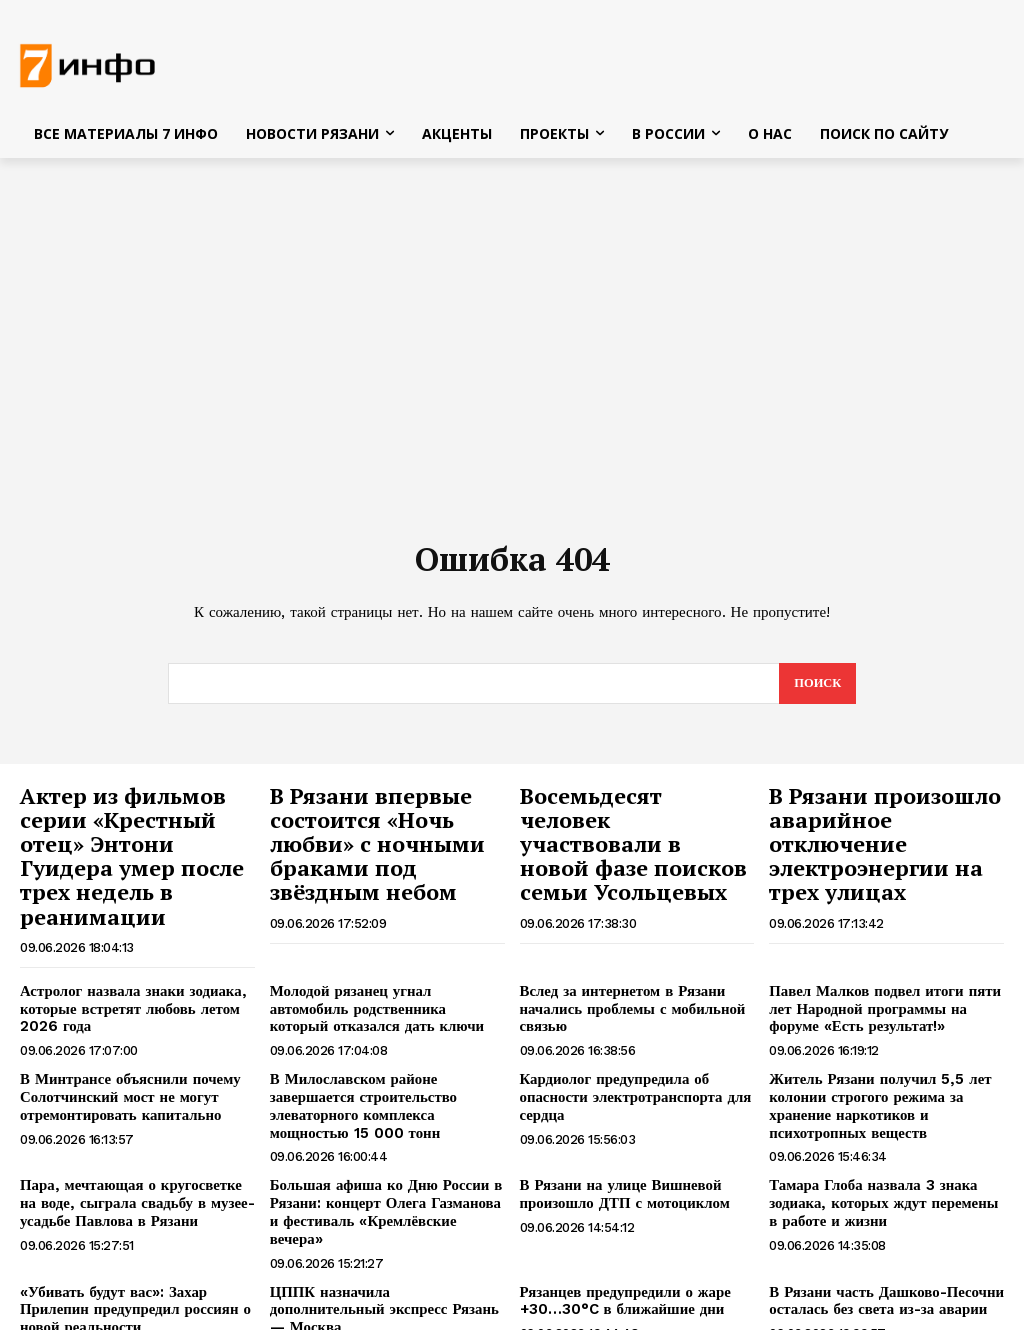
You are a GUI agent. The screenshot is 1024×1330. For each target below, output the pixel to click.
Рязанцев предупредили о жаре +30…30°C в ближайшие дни (618, 1236)
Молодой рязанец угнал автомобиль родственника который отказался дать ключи (385, 972)
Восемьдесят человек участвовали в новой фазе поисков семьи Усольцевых (626, 830)
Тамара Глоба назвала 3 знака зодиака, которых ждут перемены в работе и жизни (881, 1160)
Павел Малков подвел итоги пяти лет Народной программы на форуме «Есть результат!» (877, 972)
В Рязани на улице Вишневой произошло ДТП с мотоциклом (618, 1151)
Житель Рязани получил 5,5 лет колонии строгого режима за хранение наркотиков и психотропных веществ (872, 1066)
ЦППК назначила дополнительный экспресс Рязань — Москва (382, 1236)
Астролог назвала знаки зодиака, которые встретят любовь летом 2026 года (125, 972)
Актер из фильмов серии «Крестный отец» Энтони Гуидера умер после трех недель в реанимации (131, 840)
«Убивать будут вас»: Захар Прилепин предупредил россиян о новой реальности (128, 1245)
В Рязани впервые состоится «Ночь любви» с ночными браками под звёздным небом (387, 840)
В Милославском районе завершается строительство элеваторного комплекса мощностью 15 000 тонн (386, 1066)
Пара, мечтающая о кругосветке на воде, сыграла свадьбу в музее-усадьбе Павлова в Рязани (133, 1160)
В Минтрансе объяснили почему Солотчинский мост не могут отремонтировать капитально (123, 1058)
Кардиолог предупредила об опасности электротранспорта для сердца (628, 1058)
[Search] (816, 688)
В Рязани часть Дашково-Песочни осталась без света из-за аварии (879, 1236)
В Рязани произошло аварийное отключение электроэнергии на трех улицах (871, 840)
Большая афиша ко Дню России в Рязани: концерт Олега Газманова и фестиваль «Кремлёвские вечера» (384, 1160)
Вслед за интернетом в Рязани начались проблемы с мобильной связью (625, 972)
